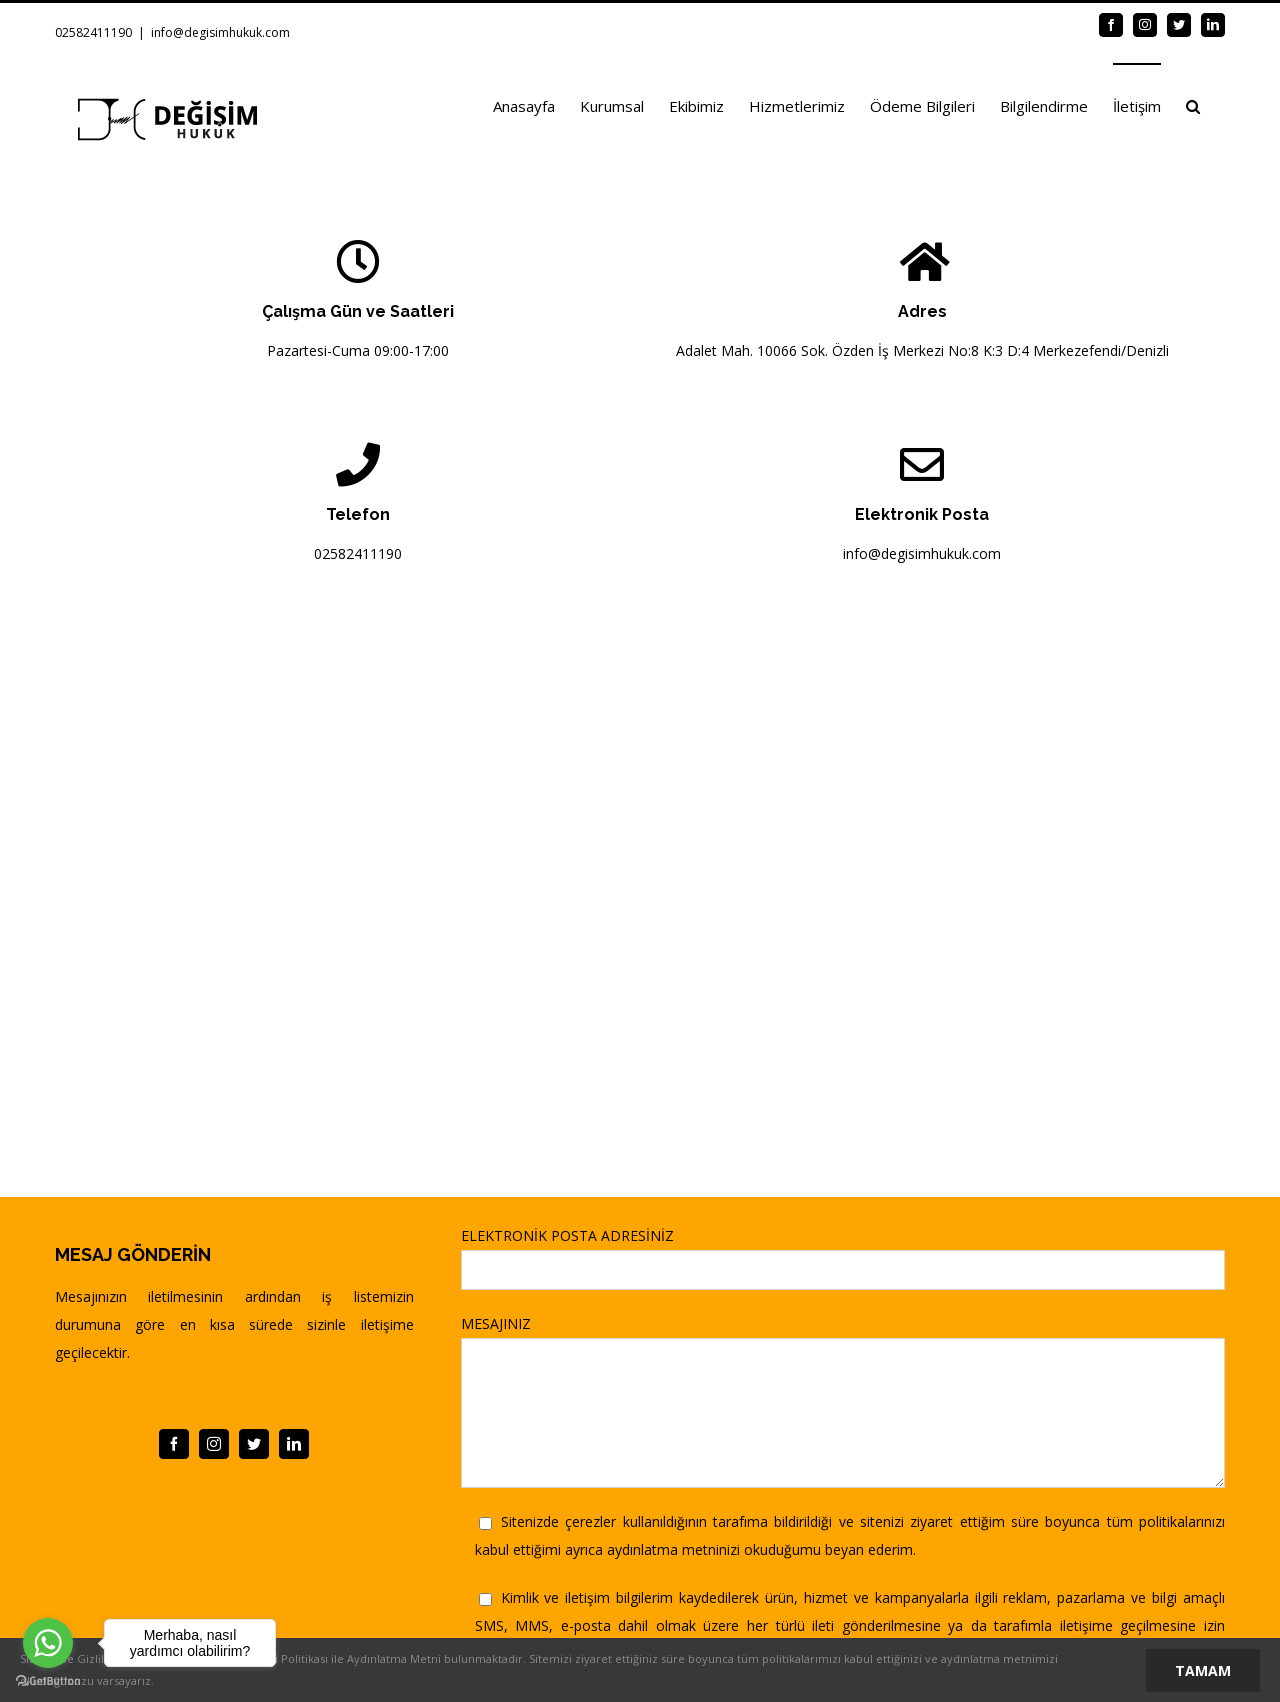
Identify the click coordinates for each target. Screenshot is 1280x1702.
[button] (1193, 105)
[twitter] (254, 1444)
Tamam (1203, 1670)
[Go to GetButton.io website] (48, 1681)
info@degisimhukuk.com (220, 32)
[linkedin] (294, 1444)
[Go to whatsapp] (48, 1643)
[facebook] (174, 1444)
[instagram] (214, 1444)
